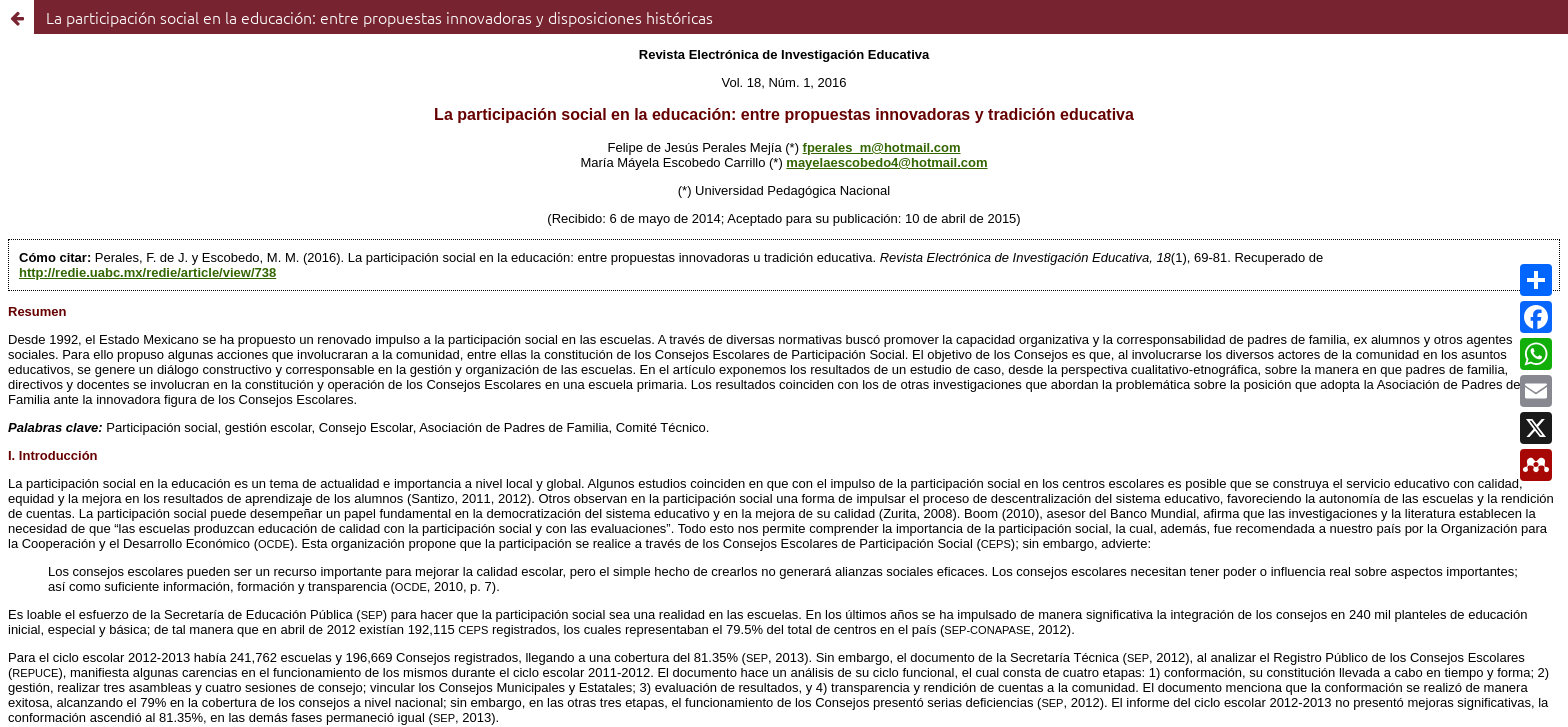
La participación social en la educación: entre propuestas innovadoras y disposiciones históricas (379, 17)
